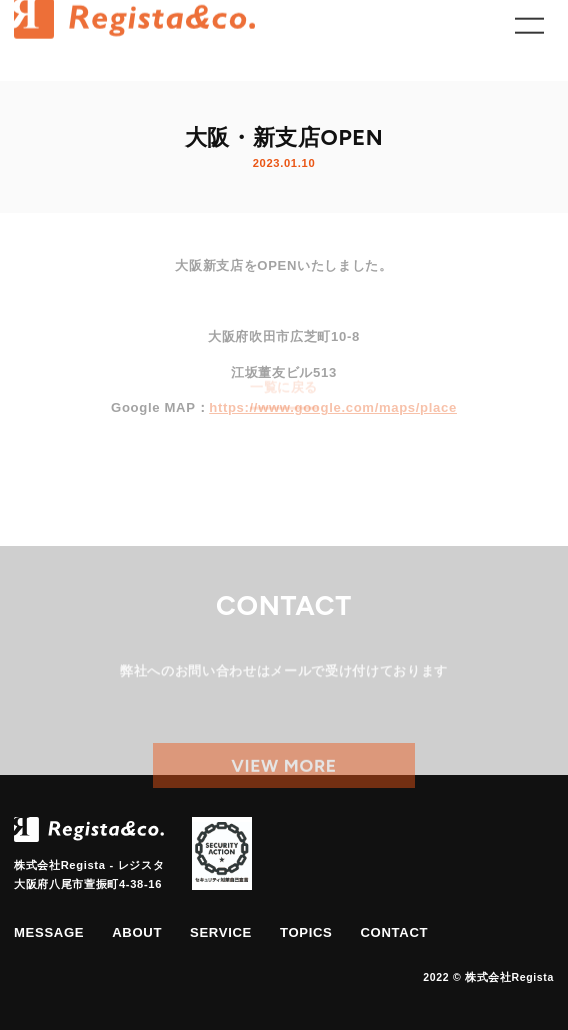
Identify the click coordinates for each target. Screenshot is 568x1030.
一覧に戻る (284, 380)
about (137, 932)
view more (284, 776)
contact (394, 932)
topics (306, 932)
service (221, 932)
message (49, 932)
